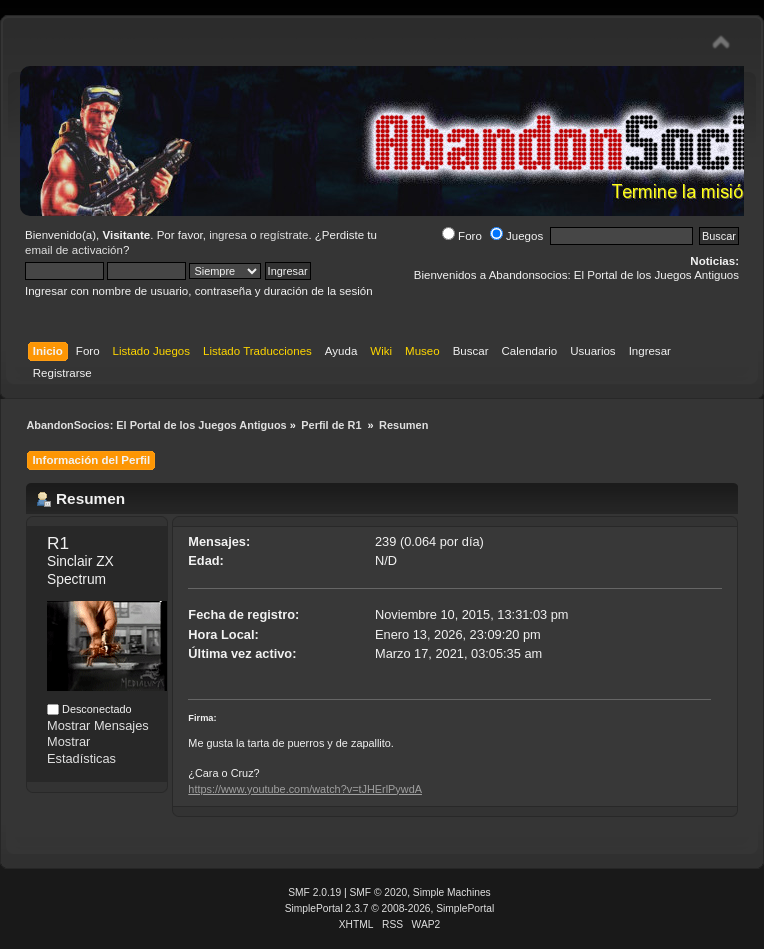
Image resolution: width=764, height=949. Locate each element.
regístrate (284, 235)
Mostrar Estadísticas (81, 750)
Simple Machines (452, 892)
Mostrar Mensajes (98, 725)
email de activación (74, 250)
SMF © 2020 (379, 892)
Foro (462, 236)
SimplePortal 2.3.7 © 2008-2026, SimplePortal (390, 908)
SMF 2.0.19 (314, 892)
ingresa (228, 235)
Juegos (516, 236)
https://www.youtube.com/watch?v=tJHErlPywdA (305, 789)
